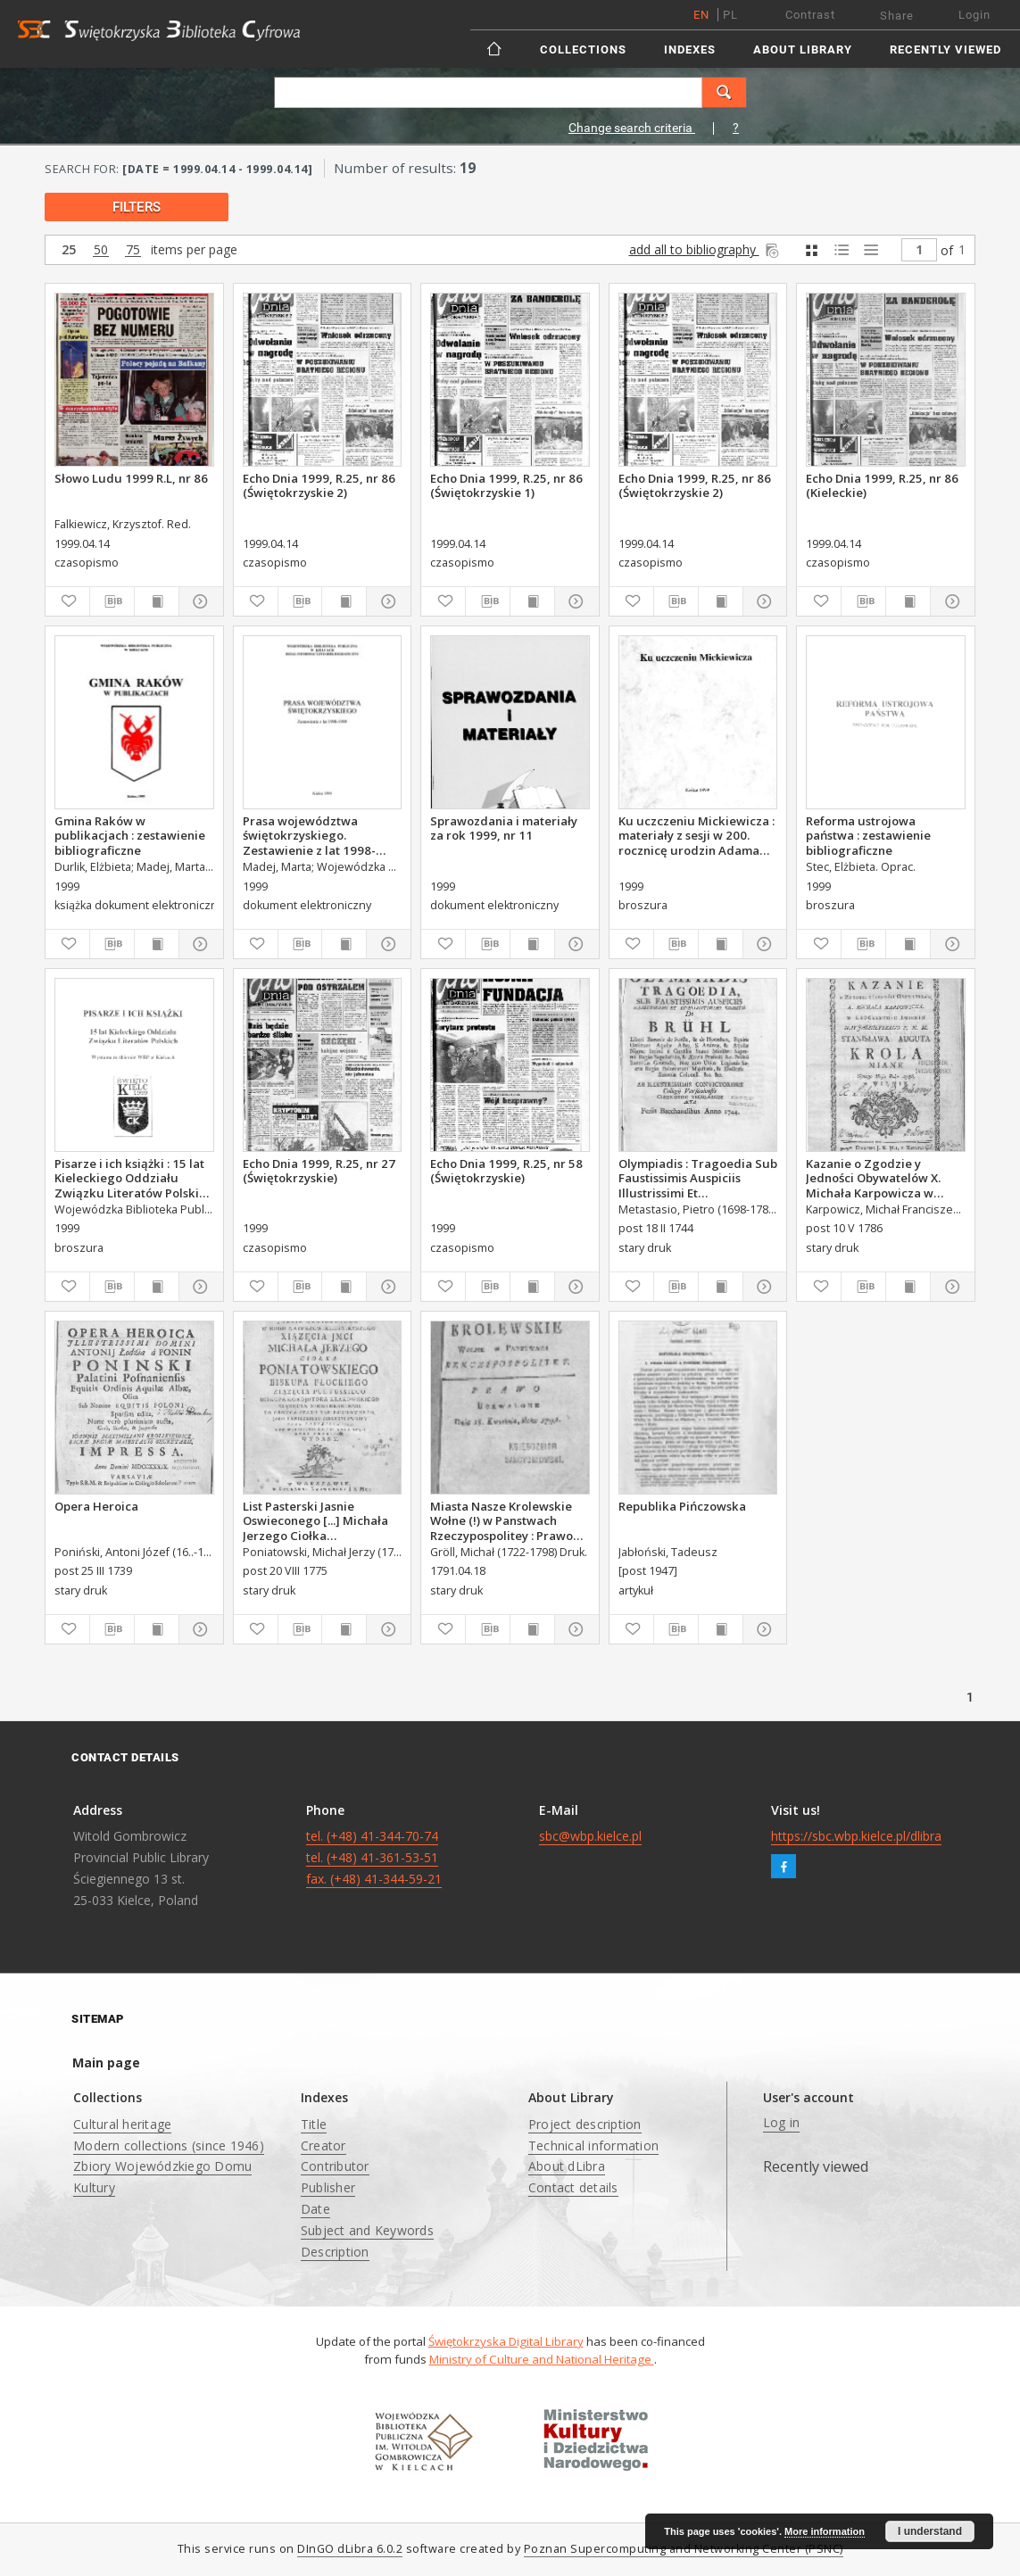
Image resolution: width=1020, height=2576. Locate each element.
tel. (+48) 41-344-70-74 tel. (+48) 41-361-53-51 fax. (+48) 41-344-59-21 (374, 1857)
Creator (323, 2145)
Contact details (573, 2187)
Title (314, 2124)
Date (315, 2208)
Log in (781, 2122)
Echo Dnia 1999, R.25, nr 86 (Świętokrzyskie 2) (319, 485)
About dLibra (566, 2166)
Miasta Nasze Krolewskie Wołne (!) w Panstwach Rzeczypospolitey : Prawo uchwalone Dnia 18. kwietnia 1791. (501, 1520)
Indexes (690, 49)
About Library (802, 49)
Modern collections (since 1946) (168, 2145)
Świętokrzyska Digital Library (506, 2341)
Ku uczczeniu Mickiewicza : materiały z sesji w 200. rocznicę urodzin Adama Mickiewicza (696, 835)
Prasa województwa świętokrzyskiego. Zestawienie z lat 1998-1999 (309, 835)
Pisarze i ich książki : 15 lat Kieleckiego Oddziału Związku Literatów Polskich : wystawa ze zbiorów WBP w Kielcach (133, 1177)
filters (136, 207)
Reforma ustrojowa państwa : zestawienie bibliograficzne (868, 835)
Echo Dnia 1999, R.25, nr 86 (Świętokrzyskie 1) (506, 485)
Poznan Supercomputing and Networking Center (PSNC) (683, 2548)
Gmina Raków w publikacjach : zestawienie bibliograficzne (129, 835)
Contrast (810, 14)
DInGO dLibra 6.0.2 (349, 2548)
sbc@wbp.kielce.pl (590, 1835)
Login (974, 14)
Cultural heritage (122, 2124)
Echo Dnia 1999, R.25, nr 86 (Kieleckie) (882, 485)
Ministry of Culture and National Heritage (541, 2359)
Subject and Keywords (367, 2230)
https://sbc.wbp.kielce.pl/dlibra (856, 1835)
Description (335, 2251)
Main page (106, 2062)
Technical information (593, 2145)
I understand (930, 2531)
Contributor (335, 2166)
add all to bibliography (705, 249)
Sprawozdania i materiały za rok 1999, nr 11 (503, 828)
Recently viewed (945, 49)
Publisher (328, 2187)
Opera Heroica (96, 1506)
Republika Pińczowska (682, 1506)
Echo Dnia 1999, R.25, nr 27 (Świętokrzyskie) (319, 1170)
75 (133, 250)
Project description (585, 2124)
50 (101, 250)
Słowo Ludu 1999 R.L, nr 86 (131, 478)
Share (897, 15)
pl (730, 14)
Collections (583, 49)
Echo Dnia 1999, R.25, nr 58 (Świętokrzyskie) (506, 1170)
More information (824, 2531)
